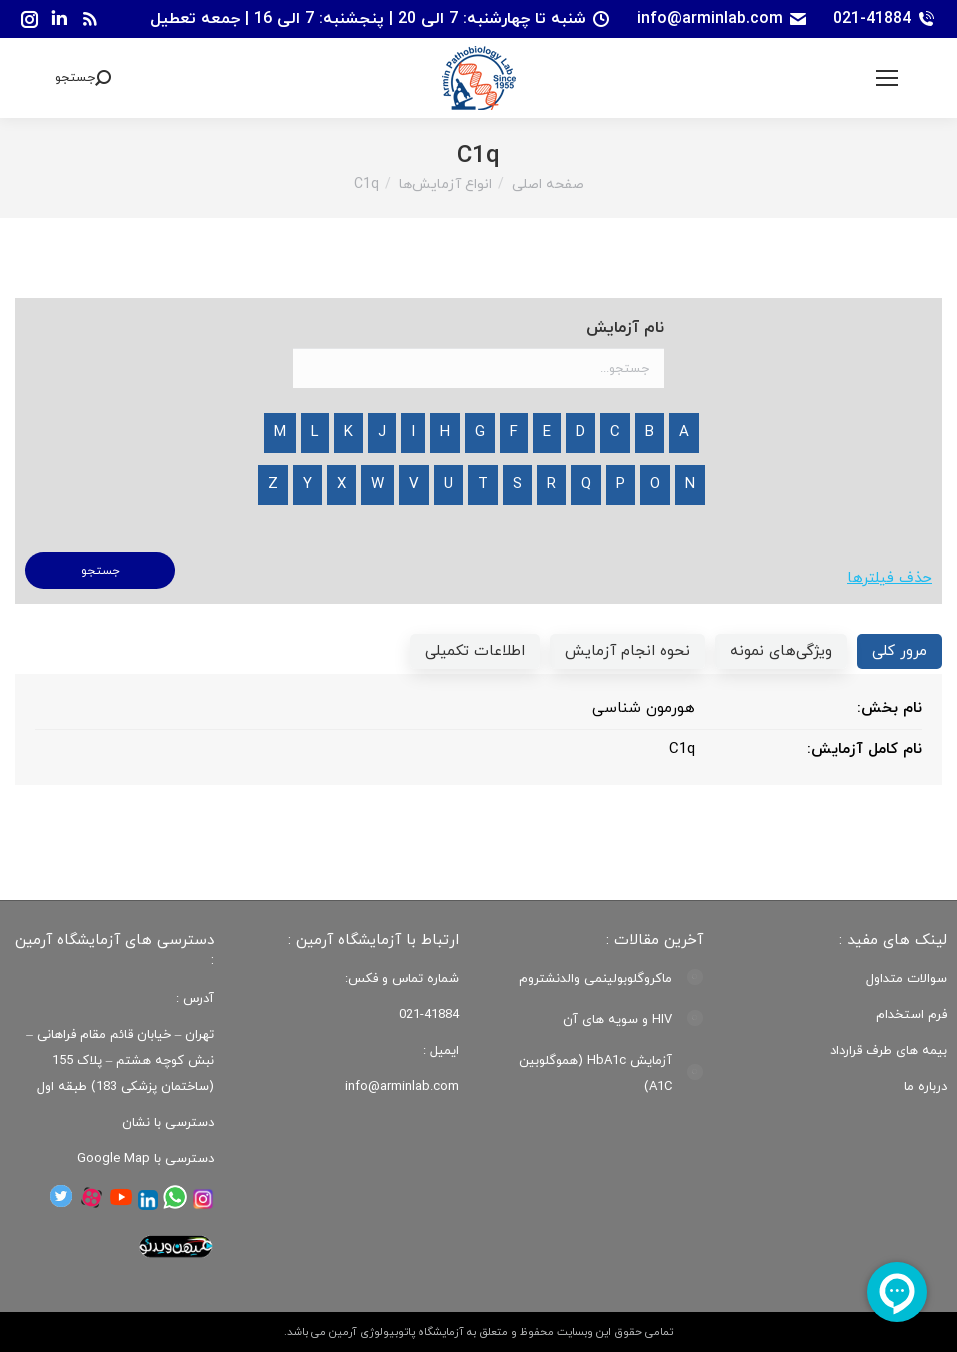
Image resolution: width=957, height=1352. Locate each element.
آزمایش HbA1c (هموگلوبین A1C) (595, 1074)
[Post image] (695, 977)
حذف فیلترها (889, 578)
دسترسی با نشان (168, 1123)
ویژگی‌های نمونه (781, 651)
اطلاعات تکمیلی (475, 651)
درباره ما (925, 1087)
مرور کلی (899, 651)
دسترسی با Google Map (145, 1159)
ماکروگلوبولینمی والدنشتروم (595, 979)
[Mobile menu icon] (887, 78)
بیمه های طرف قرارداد (888, 1051)
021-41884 (884, 19)
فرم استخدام (911, 1015)
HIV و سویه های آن (617, 1020)
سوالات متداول (906, 979)
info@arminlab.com (722, 19)
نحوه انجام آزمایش (627, 651)
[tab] (899, 651)
